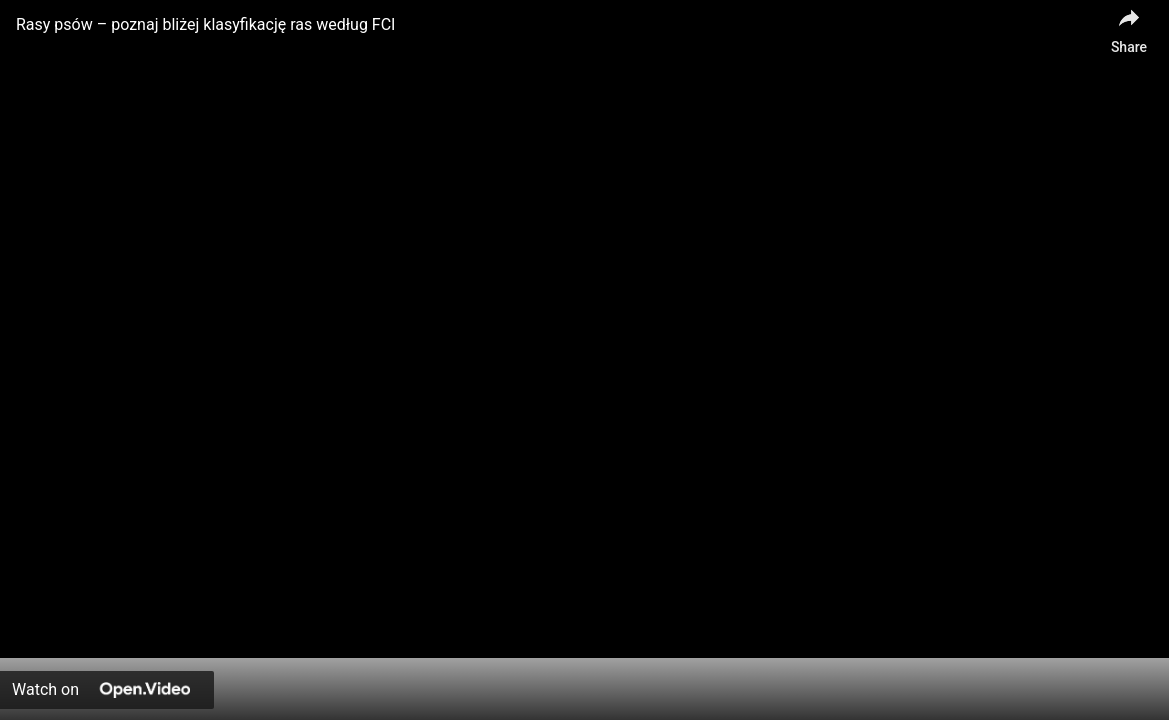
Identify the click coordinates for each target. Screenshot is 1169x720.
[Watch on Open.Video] (107, 690)
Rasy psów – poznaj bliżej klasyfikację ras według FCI (205, 24)
